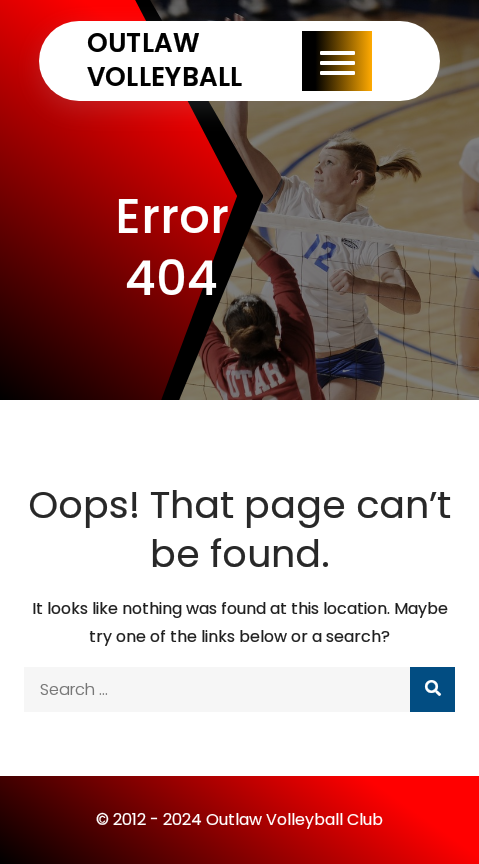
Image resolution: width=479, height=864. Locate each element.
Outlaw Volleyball (165, 60)
